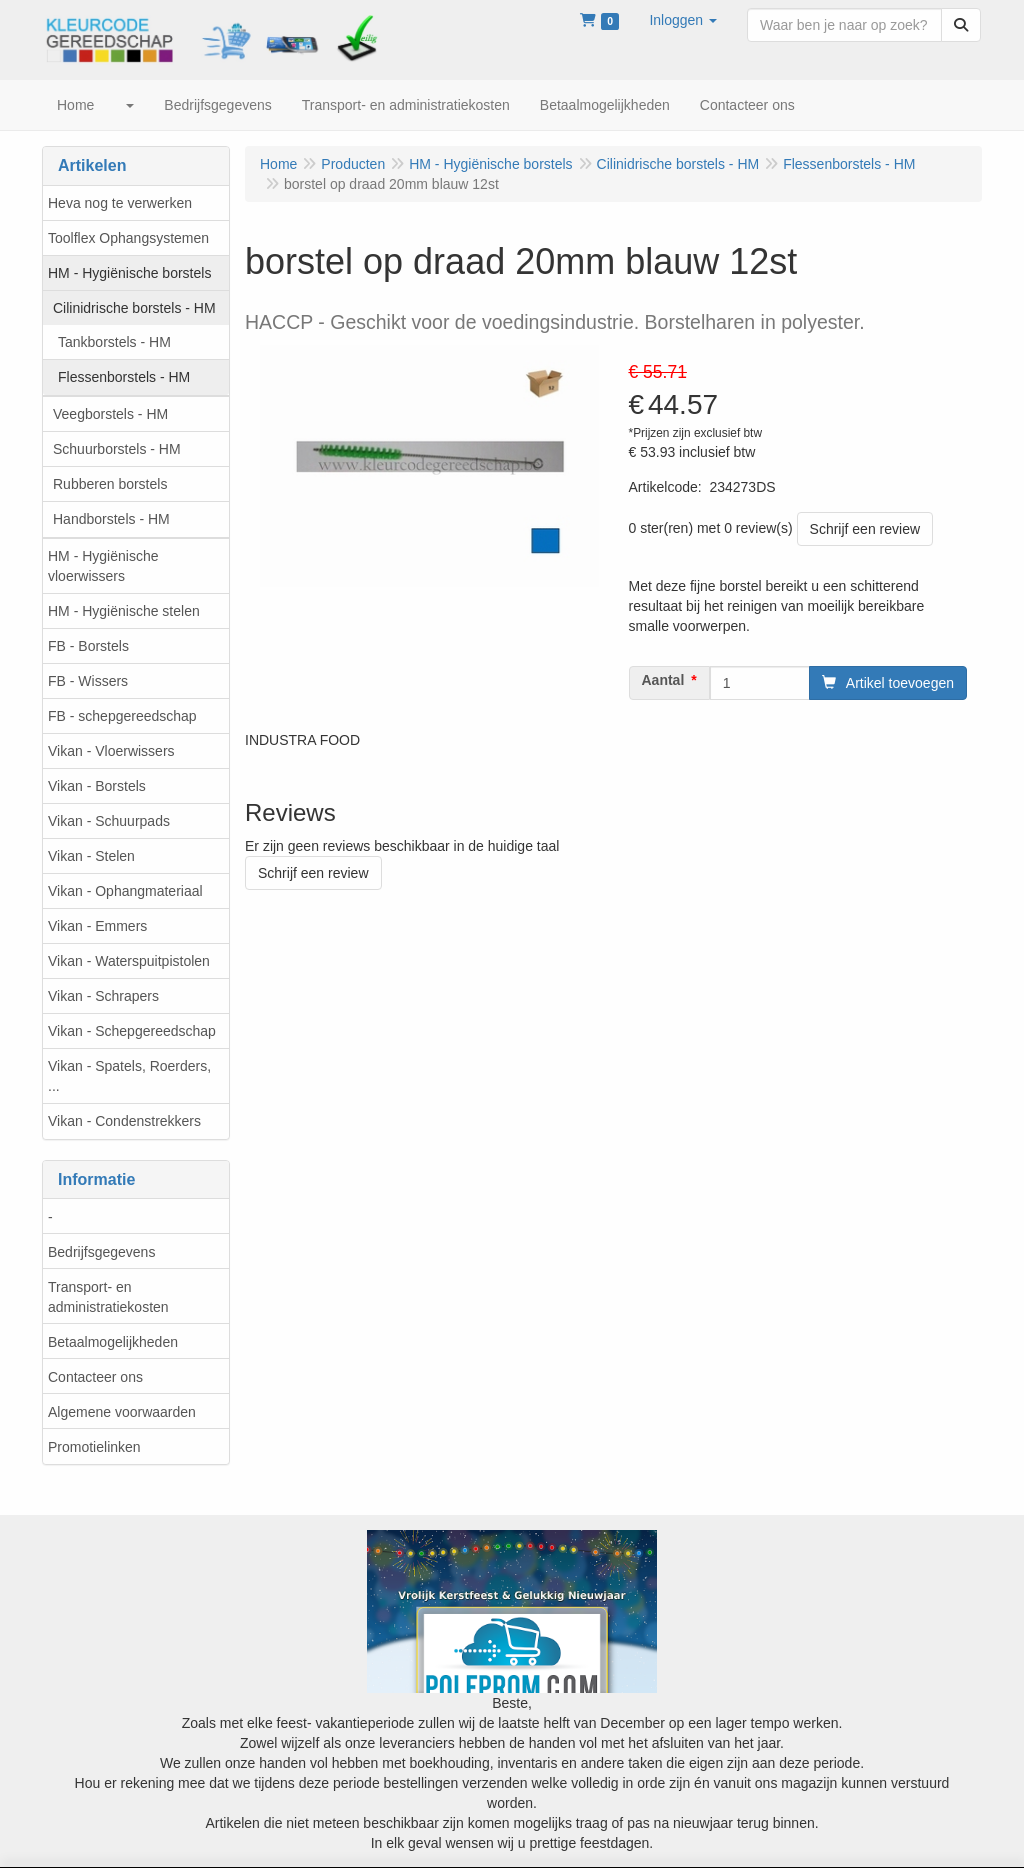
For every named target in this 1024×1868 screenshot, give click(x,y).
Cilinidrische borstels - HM (134, 308)
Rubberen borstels (110, 484)
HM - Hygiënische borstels (129, 273)
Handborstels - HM (111, 519)
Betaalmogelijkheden (113, 1342)
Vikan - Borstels (97, 786)
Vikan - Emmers (97, 926)
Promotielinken (94, 1447)
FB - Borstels (88, 646)
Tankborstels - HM (114, 342)
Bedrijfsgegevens (101, 1252)
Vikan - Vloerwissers (111, 751)
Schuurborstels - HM (117, 449)
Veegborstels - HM (110, 414)
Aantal (663, 680)
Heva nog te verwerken (120, 203)
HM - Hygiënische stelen (124, 611)
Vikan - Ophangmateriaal (125, 891)
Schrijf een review (865, 529)
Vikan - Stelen (91, 856)
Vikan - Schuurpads (109, 821)
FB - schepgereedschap (122, 716)
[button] (683, 20)
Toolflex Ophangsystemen (128, 238)
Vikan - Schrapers (103, 996)
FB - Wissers (88, 681)
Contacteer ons (95, 1377)
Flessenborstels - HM (124, 377)
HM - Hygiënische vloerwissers (103, 566)
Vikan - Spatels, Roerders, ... (129, 1076)
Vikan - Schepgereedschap (132, 1031)
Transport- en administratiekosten (108, 1297)
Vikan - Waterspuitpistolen (129, 961)
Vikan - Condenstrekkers (124, 1121)
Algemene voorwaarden (122, 1412)
